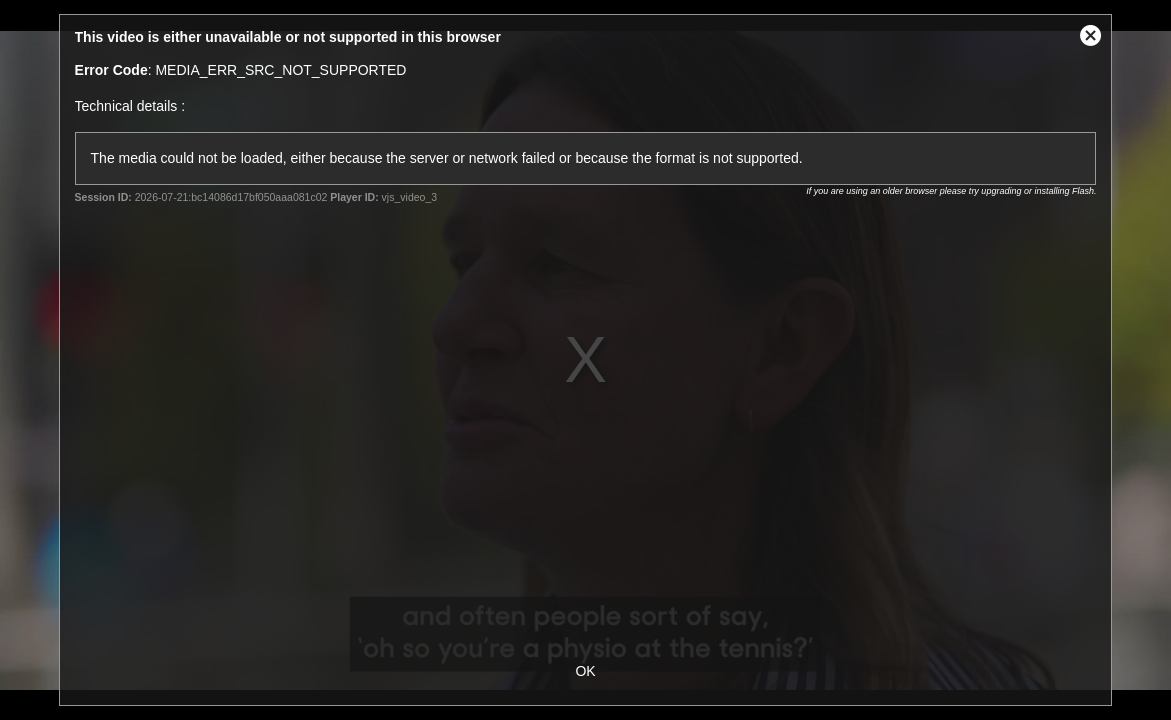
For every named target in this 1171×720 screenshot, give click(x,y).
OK (585, 671)
